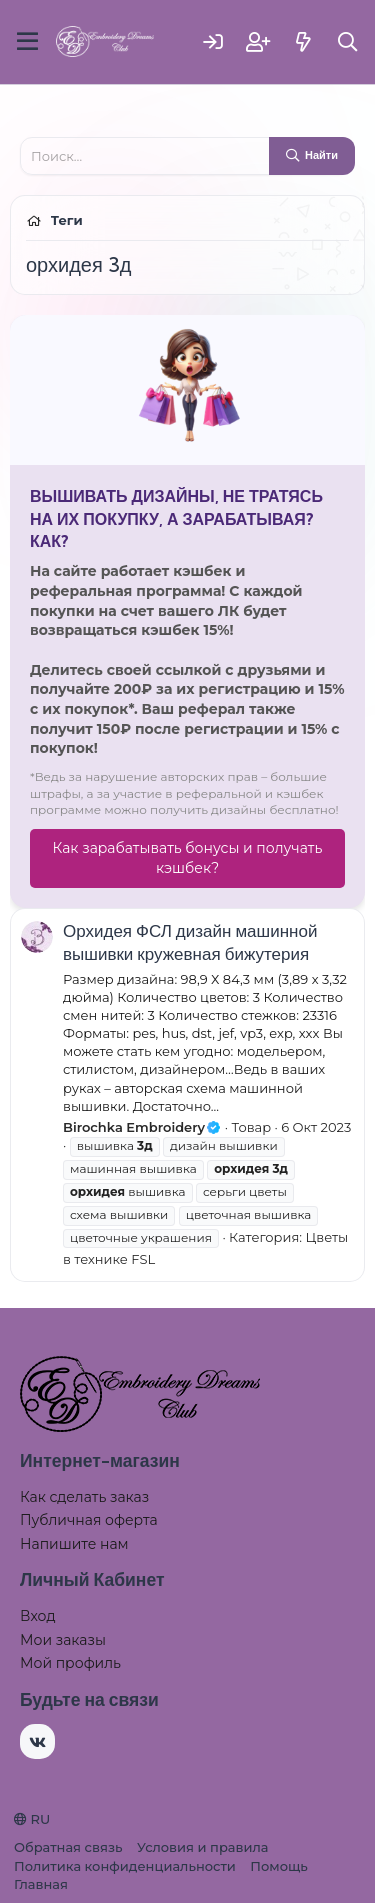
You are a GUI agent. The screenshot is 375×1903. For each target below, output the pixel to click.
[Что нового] (303, 41)
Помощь (278, 1866)
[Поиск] (348, 41)
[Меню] (27, 42)
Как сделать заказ (84, 1497)
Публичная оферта (89, 1520)
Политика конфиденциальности (125, 1866)
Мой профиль (70, 1663)
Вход (38, 1616)
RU (32, 1819)
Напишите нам (74, 1544)
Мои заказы (63, 1640)
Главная (41, 1884)
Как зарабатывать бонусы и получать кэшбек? (188, 858)
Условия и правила (202, 1847)
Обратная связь (68, 1847)
